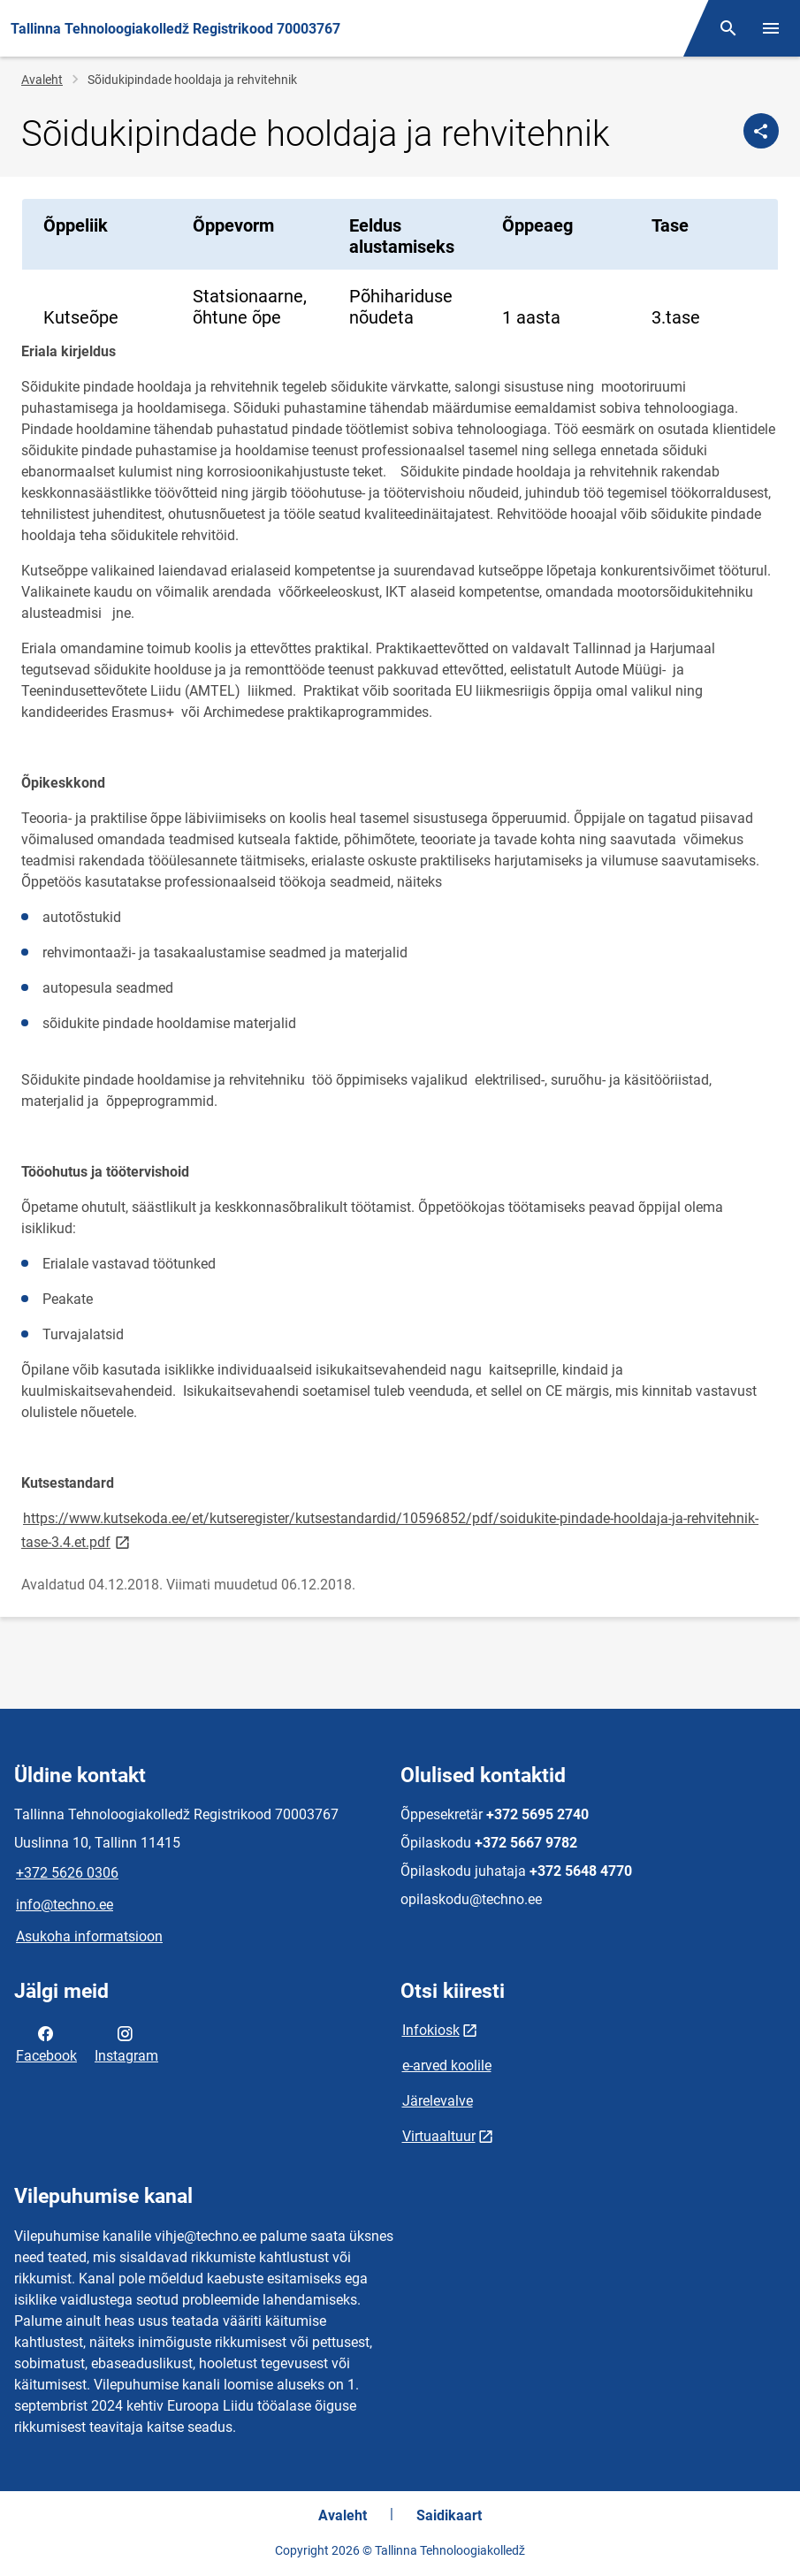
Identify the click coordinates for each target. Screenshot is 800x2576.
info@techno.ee (64, 1904)
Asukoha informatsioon (89, 1936)
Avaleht (42, 79)
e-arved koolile (446, 2065)
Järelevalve (437, 2100)
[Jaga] (761, 131)
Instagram (126, 2043)
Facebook (46, 2043)
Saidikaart (449, 2515)
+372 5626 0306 (67, 1872)
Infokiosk (431, 2030)
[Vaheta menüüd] (770, 28)
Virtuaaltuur (439, 2136)
